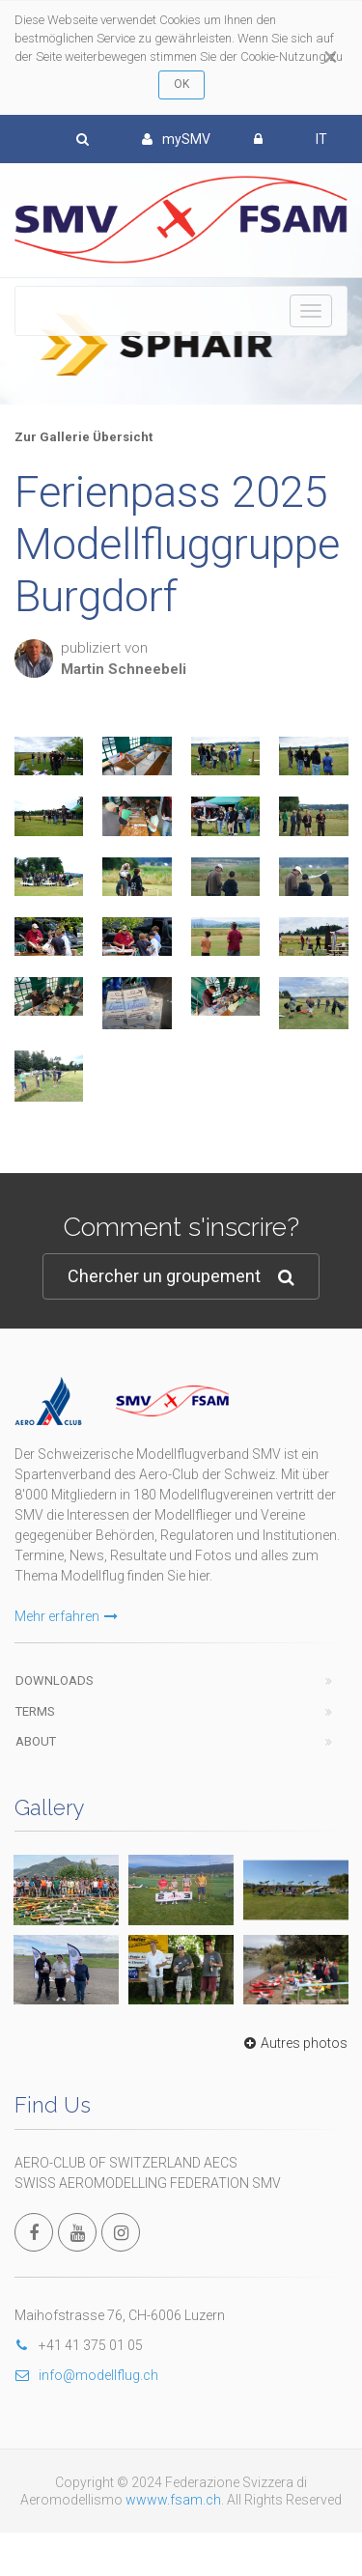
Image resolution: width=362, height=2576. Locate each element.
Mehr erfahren (66, 1616)
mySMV (176, 139)
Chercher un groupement (181, 1277)
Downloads (54, 1680)
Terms (35, 1711)
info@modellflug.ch (86, 2375)
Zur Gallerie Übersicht (83, 437)
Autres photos (293, 2043)
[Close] (330, 56)
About (35, 1741)
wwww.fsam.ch (173, 2499)
